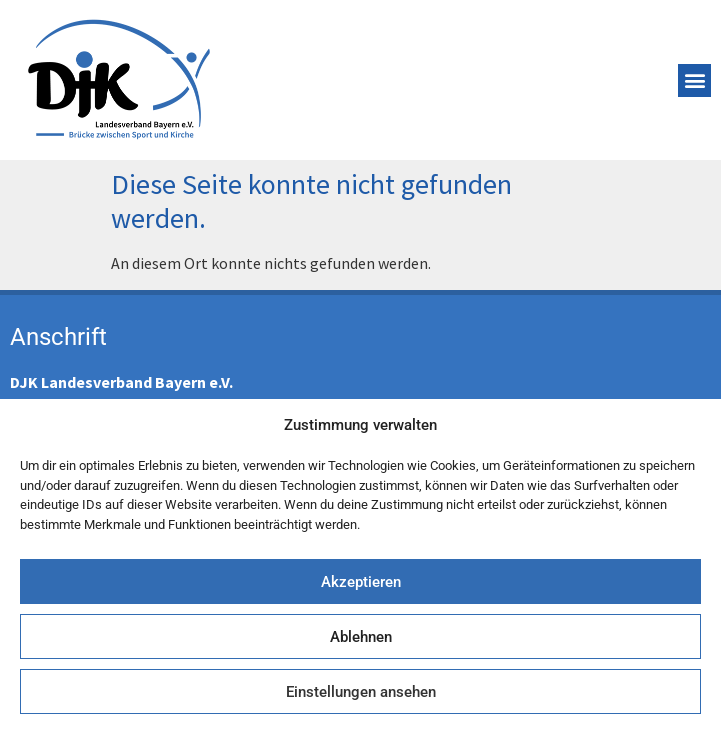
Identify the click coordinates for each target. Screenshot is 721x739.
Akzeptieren (361, 582)
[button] (694, 80)
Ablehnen (361, 637)
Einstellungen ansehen (361, 692)
